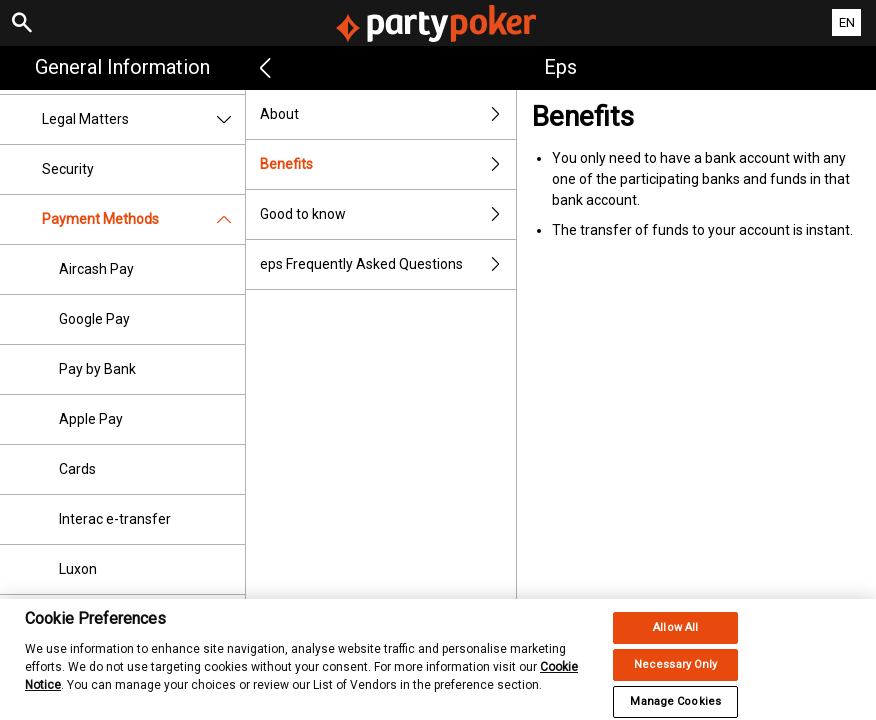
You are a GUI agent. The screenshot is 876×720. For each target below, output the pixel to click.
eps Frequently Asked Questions (388, 264)
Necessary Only (676, 677)
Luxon (78, 569)
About (388, 114)
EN (847, 22)
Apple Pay (91, 419)
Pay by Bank (97, 369)
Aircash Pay (96, 269)
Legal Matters (143, 119)
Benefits (388, 164)
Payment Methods (143, 219)
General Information (122, 67)
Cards (77, 469)
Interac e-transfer (115, 519)
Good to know (388, 214)
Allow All (675, 640)
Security (68, 169)
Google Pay (94, 319)
